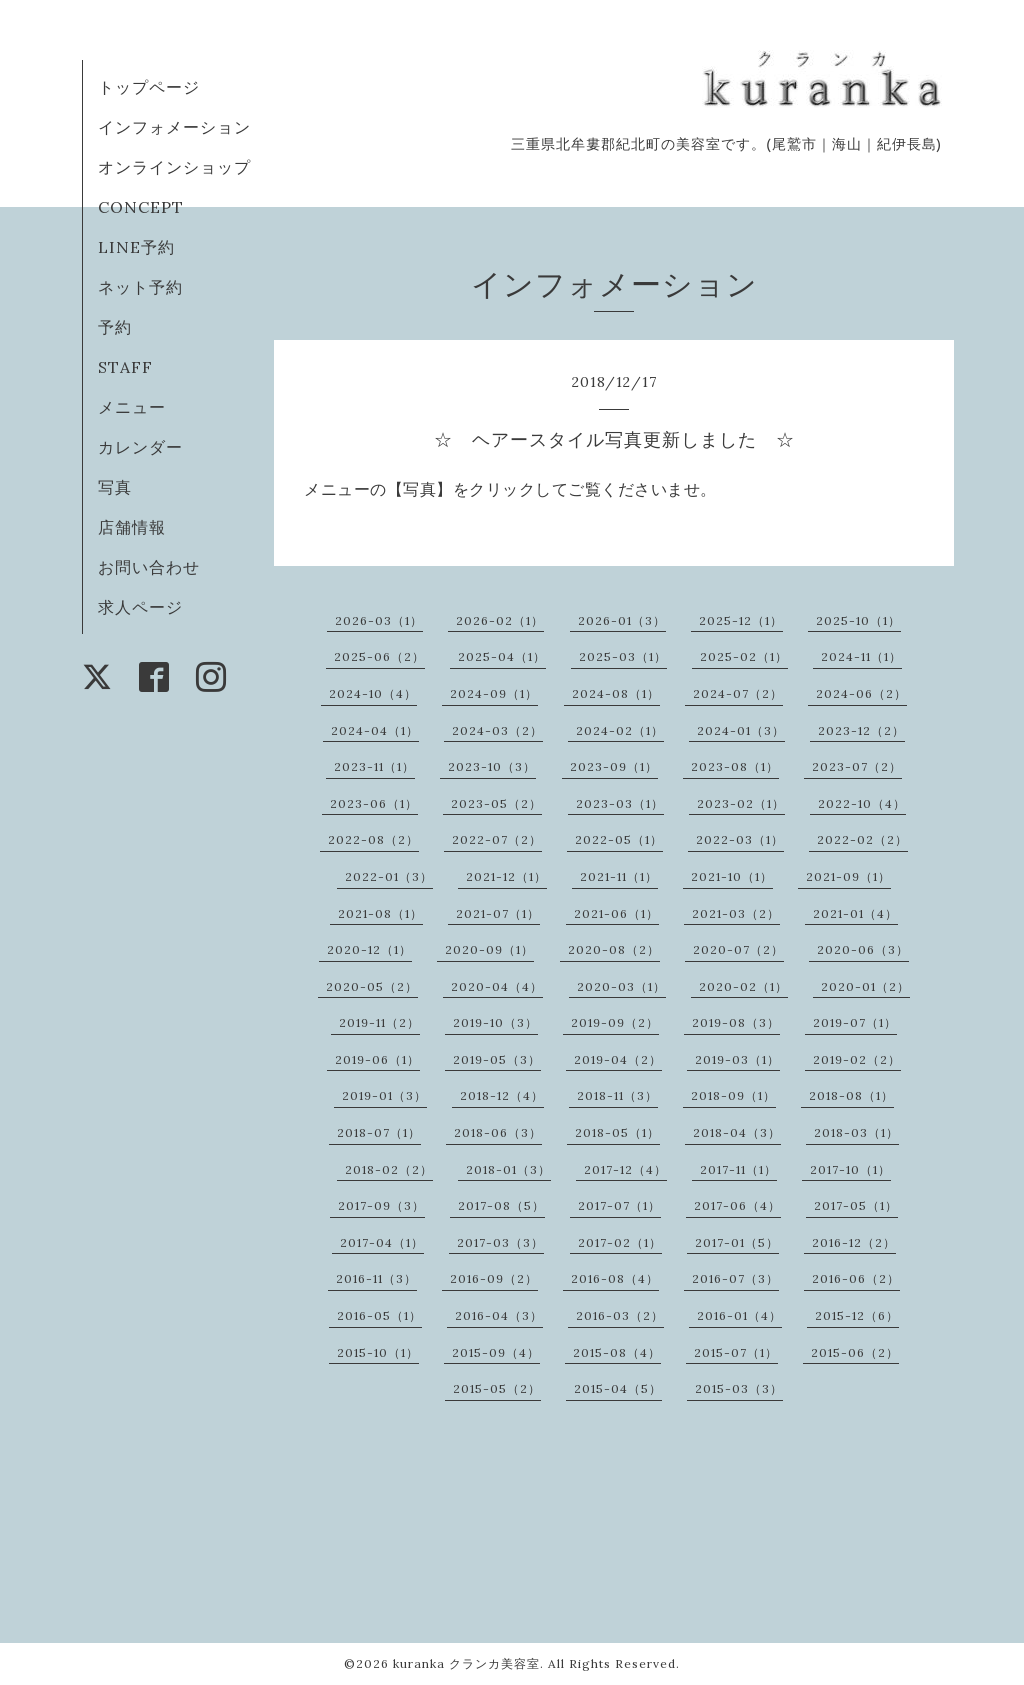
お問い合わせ (149, 567)
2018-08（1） (851, 1095)
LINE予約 (136, 247)
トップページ (149, 87)
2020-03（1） (621, 986)
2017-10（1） (850, 1169)
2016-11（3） (376, 1278)
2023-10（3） (492, 766)
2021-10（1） (732, 876)
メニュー (132, 407)
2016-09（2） (494, 1278)
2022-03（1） (740, 839)
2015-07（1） (736, 1352)
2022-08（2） (373, 839)
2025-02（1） (744, 656)
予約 (115, 327)
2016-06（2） (856, 1278)
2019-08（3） (736, 1022)
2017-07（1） (619, 1205)
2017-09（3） (381, 1205)
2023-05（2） (496, 803)
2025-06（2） (379, 656)
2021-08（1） (380, 913)
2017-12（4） (625, 1169)
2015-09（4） (496, 1352)
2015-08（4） (617, 1352)
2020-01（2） (865, 986)
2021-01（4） (855, 913)
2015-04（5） (618, 1388)
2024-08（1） (616, 693)
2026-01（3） (622, 620)
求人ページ (140, 607)
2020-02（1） (743, 986)
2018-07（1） (379, 1132)
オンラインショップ (174, 167)
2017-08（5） (501, 1205)
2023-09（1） (614, 766)
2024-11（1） (861, 656)
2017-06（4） (737, 1205)
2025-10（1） (858, 620)
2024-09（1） (494, 693)
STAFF (125, 367)
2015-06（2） (855, 1352)
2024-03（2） (497, 730)
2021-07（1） (498, 913)
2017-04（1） (382, 1242)
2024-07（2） (738, 693)
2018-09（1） (733, 1095)
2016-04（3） (499, 1315)
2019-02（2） (857, 1059)
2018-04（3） (737, 1132)
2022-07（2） (497, 839)
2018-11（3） (617, 1095)
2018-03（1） (856, 1132)
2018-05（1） (617, 1132)
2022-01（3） (389, 876)
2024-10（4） (373, 693)
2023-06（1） (374, 803)
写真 (115, 487)
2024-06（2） (861, 693)
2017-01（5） (737, 1242)
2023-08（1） (735, 766)
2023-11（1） (374, 766)
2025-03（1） (623, 656)
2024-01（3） (741, 730)
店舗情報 (132, 527)
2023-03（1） (620, 803)
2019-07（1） (855, 1022)
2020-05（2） (372, 986)
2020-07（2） (738, 949)
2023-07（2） (857, 766)
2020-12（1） (369, 949)
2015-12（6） (857, 1315)
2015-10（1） (378, 1352)
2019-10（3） (495, 1022)
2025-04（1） (502, 656)
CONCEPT (141, 207)
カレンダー (140, 447)
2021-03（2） (736, 913)
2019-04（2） (618, 1059)
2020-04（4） (497, 986)
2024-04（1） (375, 730)
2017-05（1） (856, 1205)
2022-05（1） (619, 839)
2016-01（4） (739, 1315)
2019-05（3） (497, 1059)
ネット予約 (140, 287)
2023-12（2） (861, 730)
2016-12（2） (854, 1242)
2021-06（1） (616, 913)
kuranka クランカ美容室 (466, 1663)
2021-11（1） (619, 876)
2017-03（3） (500, 1242)
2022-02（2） (862, 839)
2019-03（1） (737, 1059)
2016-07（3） (735, 1278)
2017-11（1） (738, 1169)
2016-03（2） (620, 1315)
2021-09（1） (848, 876)
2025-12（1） (741, 620)
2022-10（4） (862, 803)
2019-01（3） (384, 1095)
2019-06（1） (377, 1059)
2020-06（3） (863, 949)
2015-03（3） (739, 1388)
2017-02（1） (620, 1242)
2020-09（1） (489, 949)
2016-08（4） (615, 1278)
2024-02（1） (620, 730)
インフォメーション (174, 127)
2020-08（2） (614, 949)
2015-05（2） (497, 1388)
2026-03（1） (379, 620)
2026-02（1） (500, 620)
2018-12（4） (502, 1095)
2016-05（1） (379, 1315)
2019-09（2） (615, 1022)
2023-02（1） (741, 803)
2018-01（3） (508, 1169)
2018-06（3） (498, 1132)
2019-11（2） (379, 1022)
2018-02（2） (389, 1169)
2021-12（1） (506, 876)
